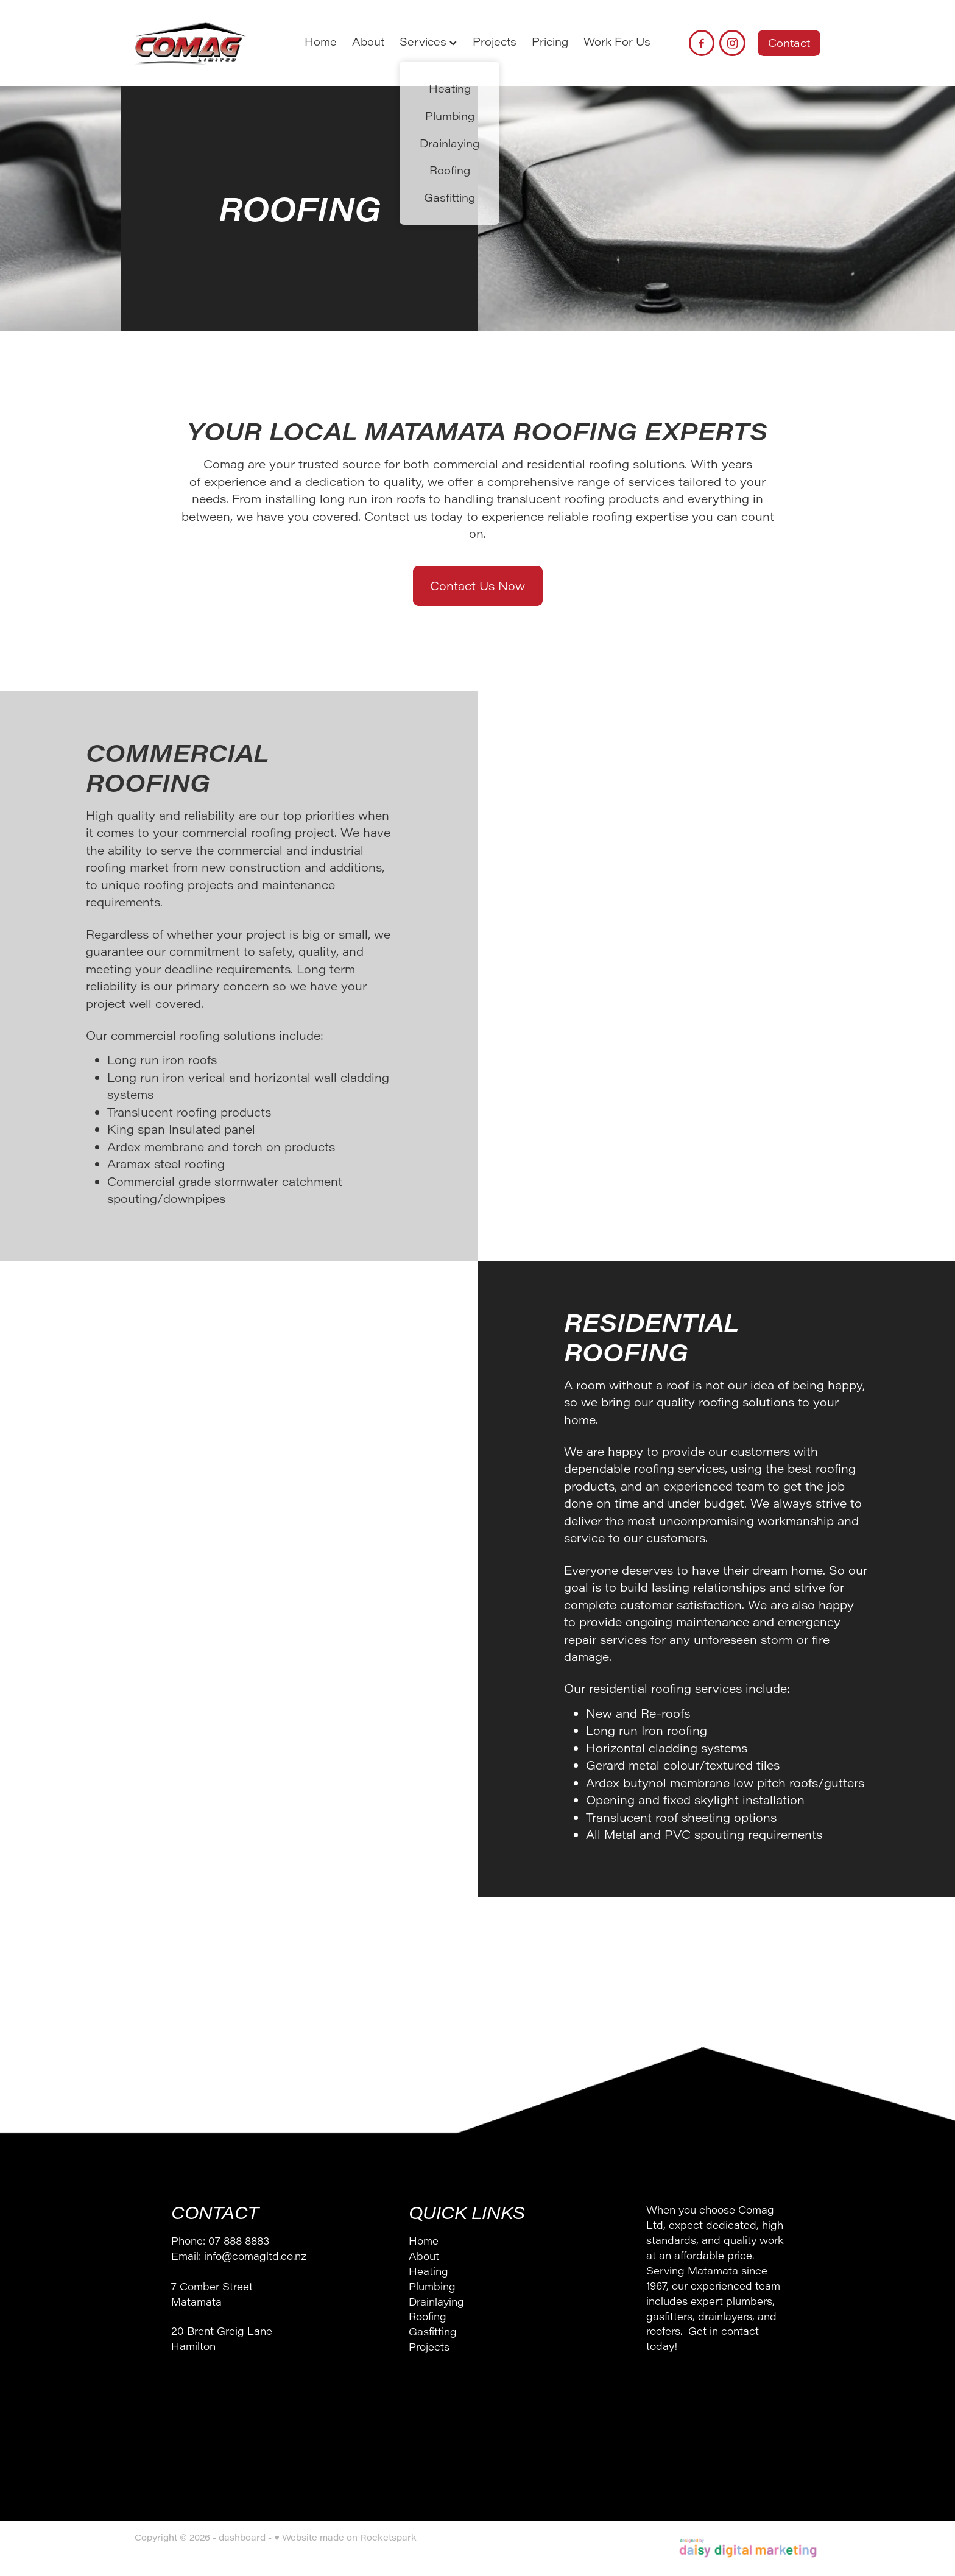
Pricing (550, 41)
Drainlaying (436, 2301)
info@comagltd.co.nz (255, 2255)
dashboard (242, 2537)
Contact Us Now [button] (477, 585)
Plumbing (432, 2286)
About (368, 41)
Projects (494, 41)
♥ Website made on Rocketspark (345, 2537)
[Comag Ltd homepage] (203, 43)
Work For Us (616, 41)
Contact (789, 42)
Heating (428, 2271)
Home (321, 41)
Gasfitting (433, 2331)
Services (428, 41)
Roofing (427, 2316)
